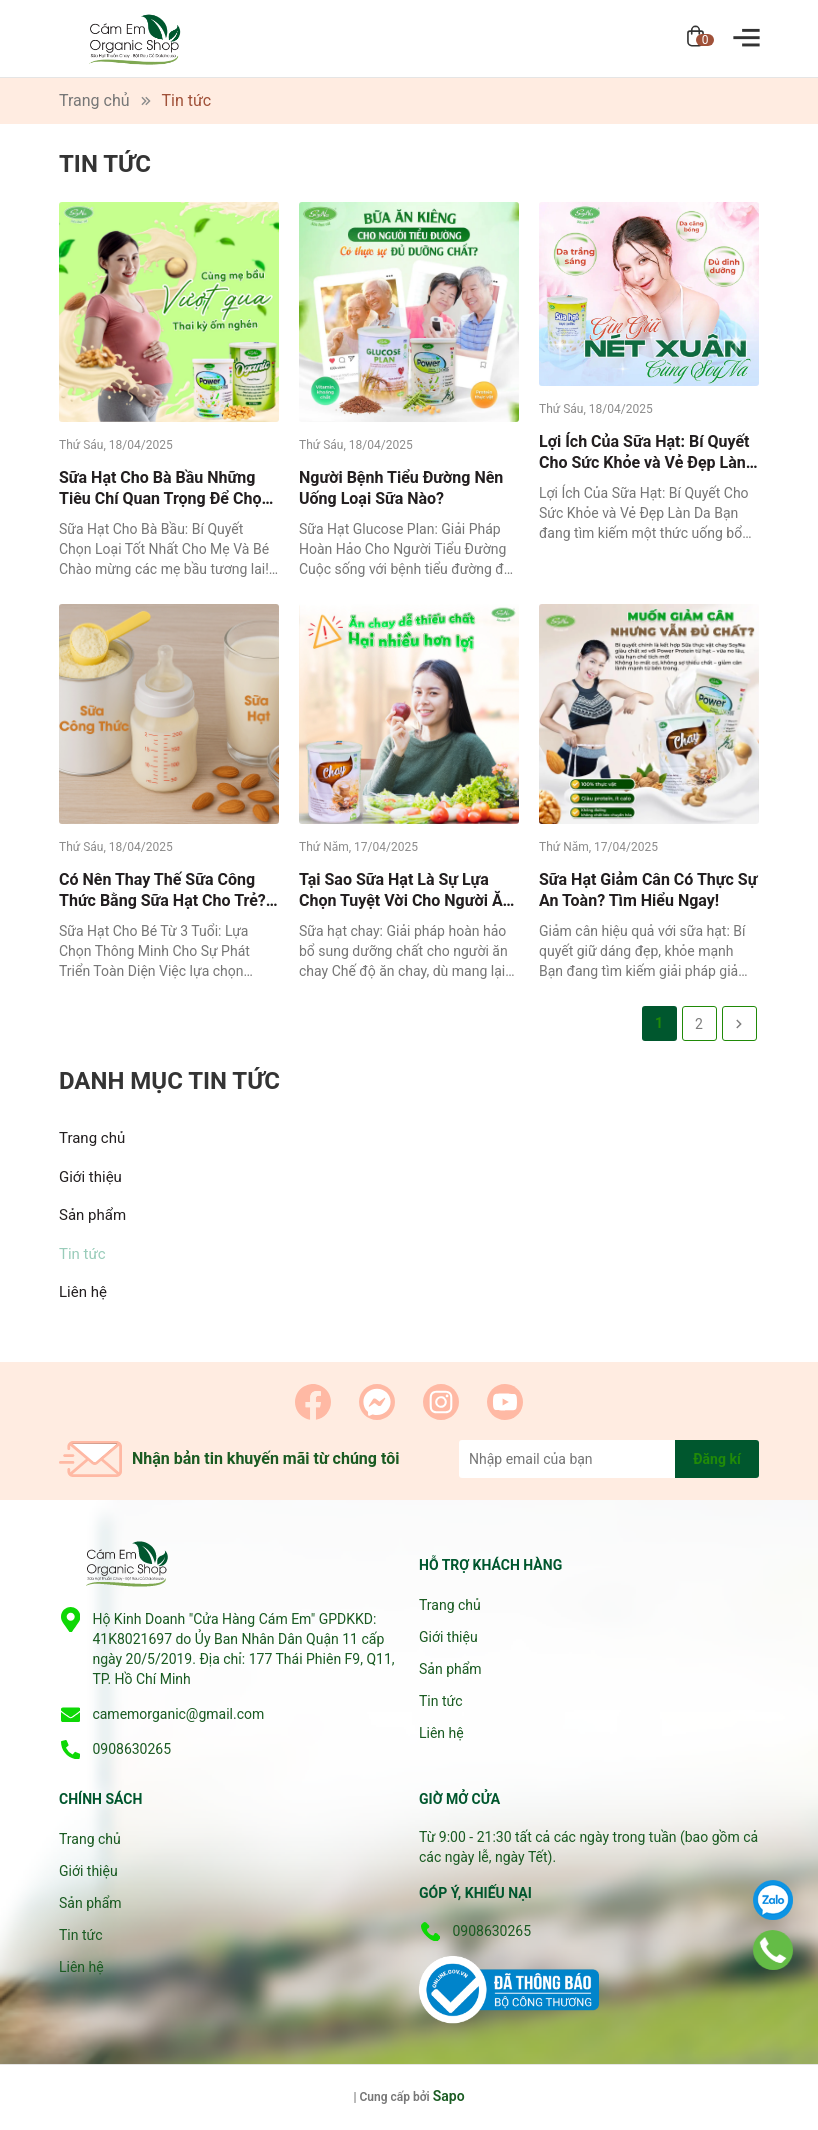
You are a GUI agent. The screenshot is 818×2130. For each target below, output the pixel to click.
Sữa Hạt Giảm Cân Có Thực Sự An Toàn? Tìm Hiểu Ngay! (648, 890)
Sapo (449, 2096)
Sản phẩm (92, 1215)
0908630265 (131, 1749)
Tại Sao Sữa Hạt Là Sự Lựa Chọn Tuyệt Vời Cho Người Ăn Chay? (405, 890)
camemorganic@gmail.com (178, 1714)
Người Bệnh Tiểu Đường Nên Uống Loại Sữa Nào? (401, 488)
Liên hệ (83, 1292)
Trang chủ (92, 1138)
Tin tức (82, 1254)
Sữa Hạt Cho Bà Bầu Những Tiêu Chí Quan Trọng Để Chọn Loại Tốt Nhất (164, 488)
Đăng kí (716, 1459)
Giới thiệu (90, 1177)
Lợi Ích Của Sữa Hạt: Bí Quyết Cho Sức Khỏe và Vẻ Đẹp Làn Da (644, 452)
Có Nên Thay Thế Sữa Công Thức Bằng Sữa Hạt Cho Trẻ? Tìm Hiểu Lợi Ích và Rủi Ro (162, 890)
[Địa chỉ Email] (609, 1459)
